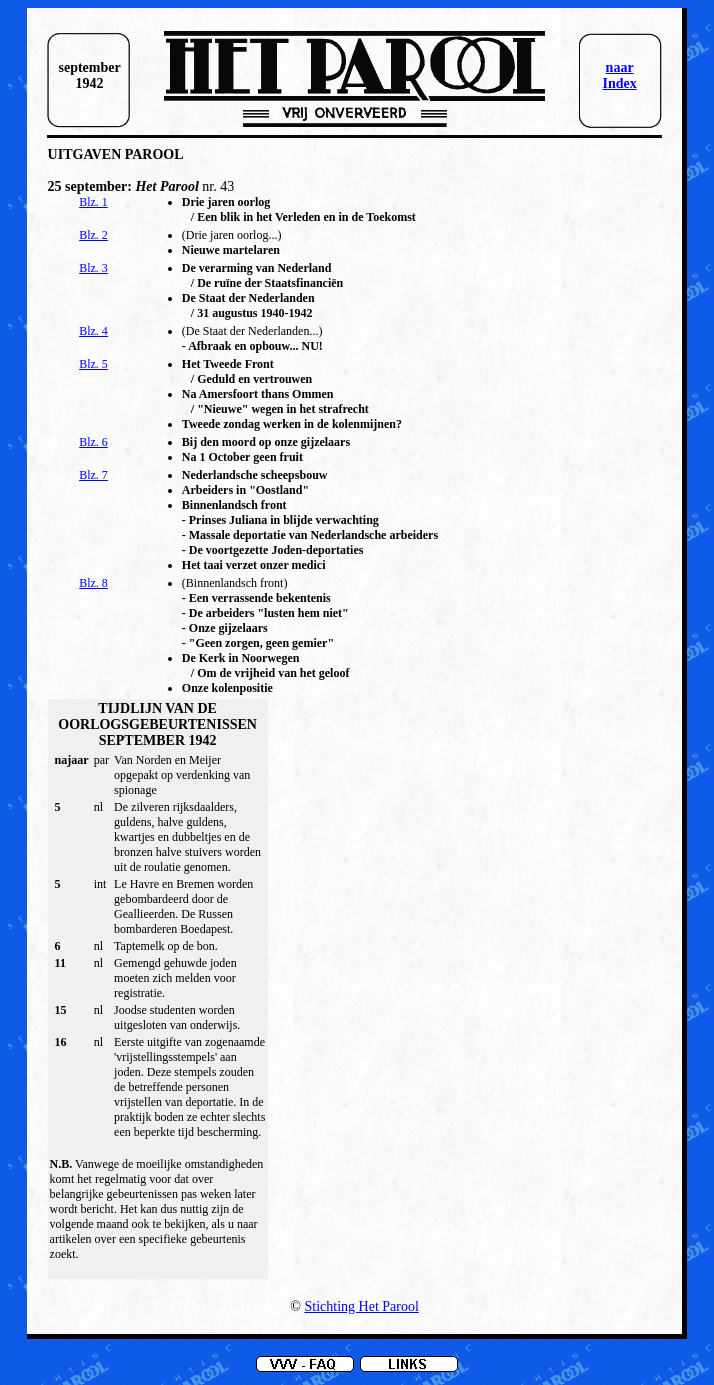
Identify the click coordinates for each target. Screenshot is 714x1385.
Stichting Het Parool (362, 1306)
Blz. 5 (93, 364)
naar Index (619, 75)
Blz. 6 (93, 442)
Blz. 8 (93, 583)
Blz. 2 (93, 235)
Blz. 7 (93, 475)
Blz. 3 (93, 268)
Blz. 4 (93, 331)
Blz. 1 (93, 202)
